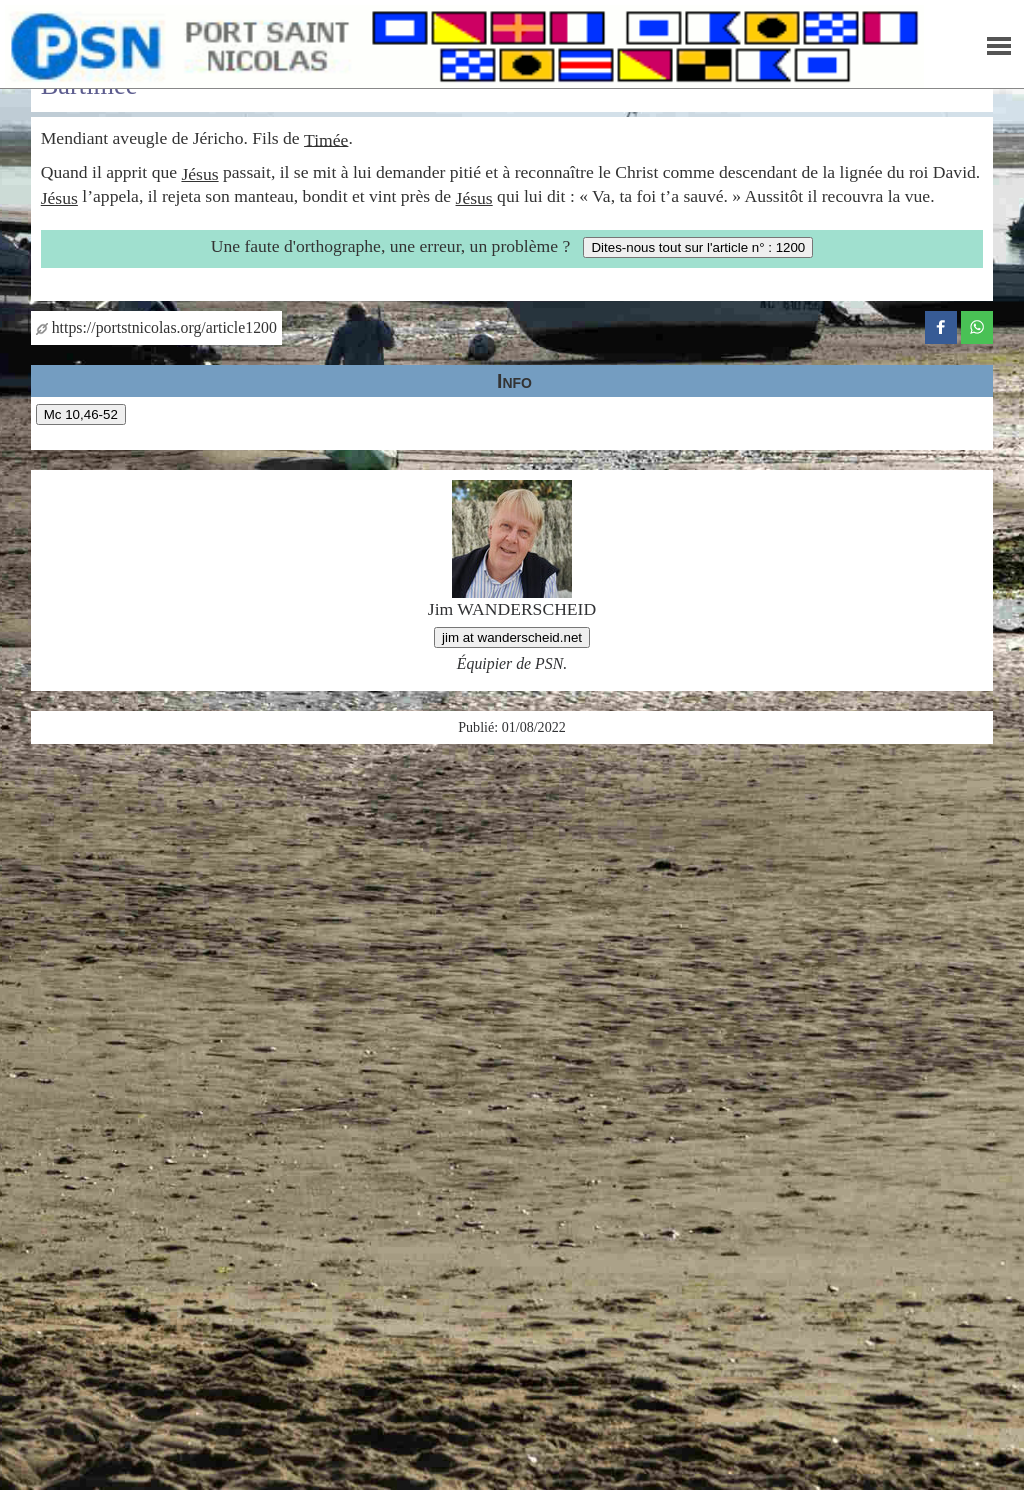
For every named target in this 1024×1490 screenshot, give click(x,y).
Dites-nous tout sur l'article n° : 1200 (698, 247)
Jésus (199, 174)
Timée (326, 139)
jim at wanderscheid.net (512, 637)
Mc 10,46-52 (81, 414)
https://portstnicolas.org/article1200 (156, 327)
